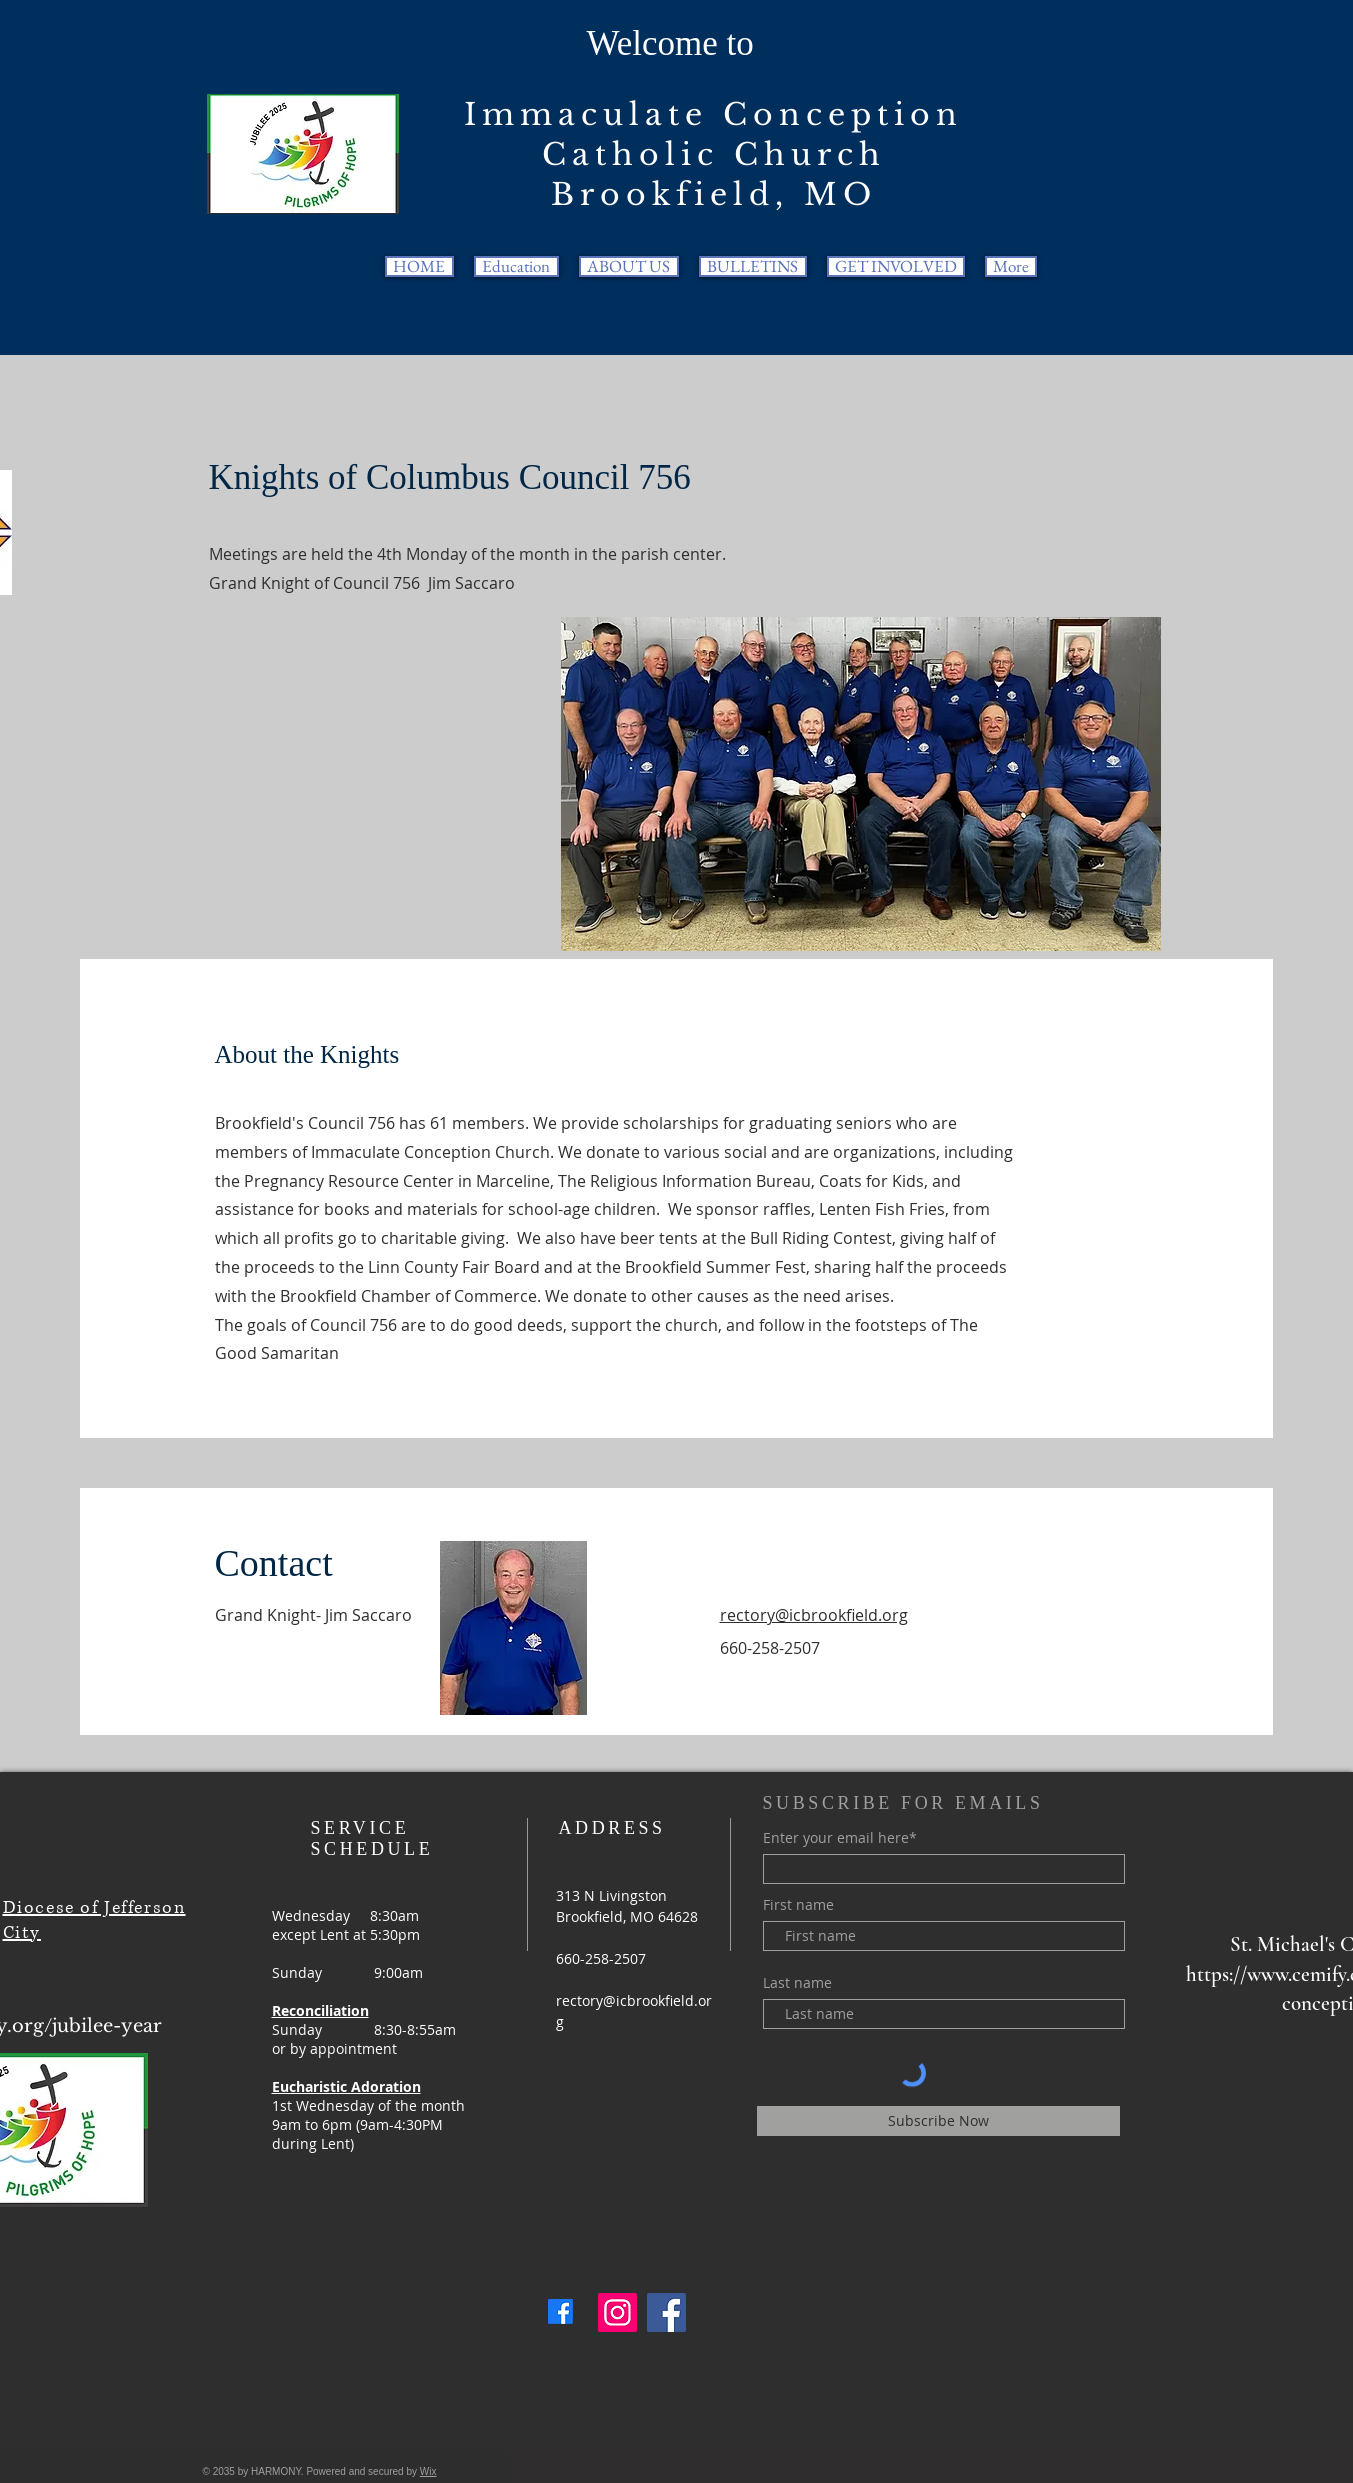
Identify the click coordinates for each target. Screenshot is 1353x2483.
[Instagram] (617, 2312)
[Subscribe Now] (938, 2121)
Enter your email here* (840, 1838)
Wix (428, 2471)
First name (798, 1905)
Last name (797, 1983)
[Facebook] (560, 2311)
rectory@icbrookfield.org (814, 1615)
